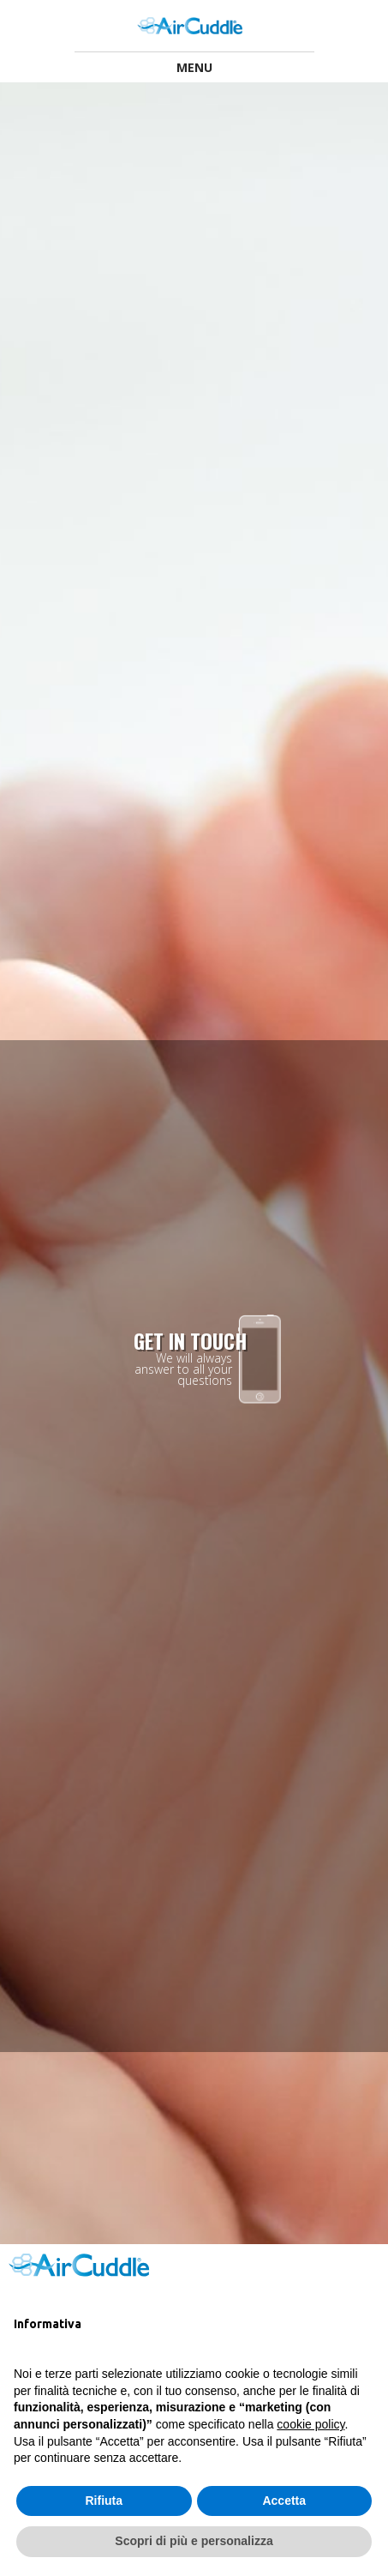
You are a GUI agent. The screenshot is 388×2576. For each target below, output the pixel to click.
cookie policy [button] (310, 2424)
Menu (194, 67)
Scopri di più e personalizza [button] (193, 2541)
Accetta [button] (284, 2500)
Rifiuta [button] (103, 2500)
